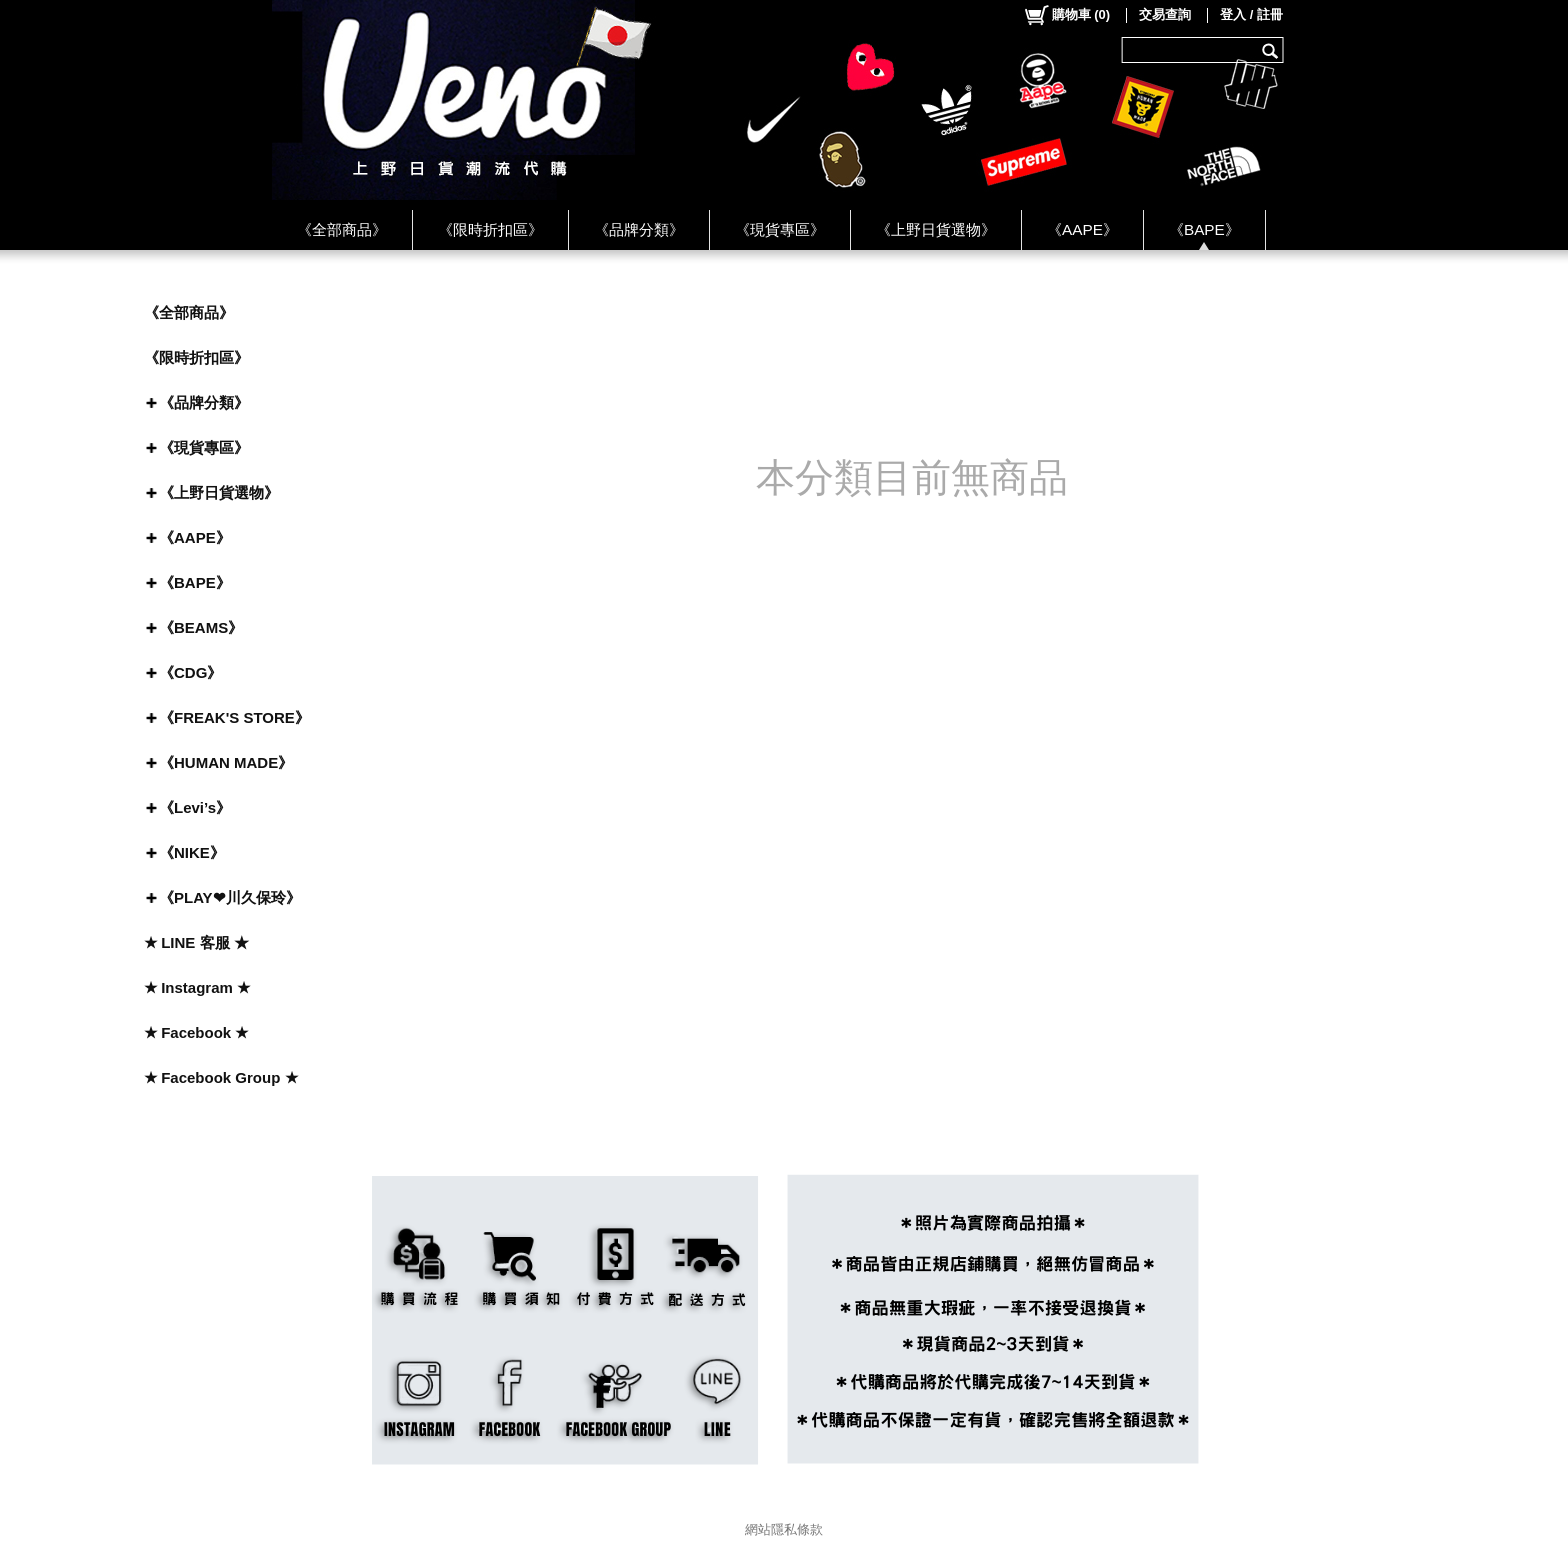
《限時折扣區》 (490, 229)
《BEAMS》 (201, 627)
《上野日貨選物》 (936, 229)
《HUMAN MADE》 (226, 762)
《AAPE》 (1082, 229)
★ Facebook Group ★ (221, 1077)
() (1066, 15)
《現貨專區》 (780, 229)
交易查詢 (1165, 14)
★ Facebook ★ (196, 1032)
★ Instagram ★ (197, 987)
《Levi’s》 (195, 807)
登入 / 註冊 (1251, 14)
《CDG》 (190, 672)
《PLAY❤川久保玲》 (230, 897)
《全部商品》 (342, 229)
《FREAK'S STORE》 (234, 717)
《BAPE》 (1204, 229)
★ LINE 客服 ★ (196, 942)
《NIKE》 (192, 852)
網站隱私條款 (784, 1529)
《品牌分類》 (639, 229)
